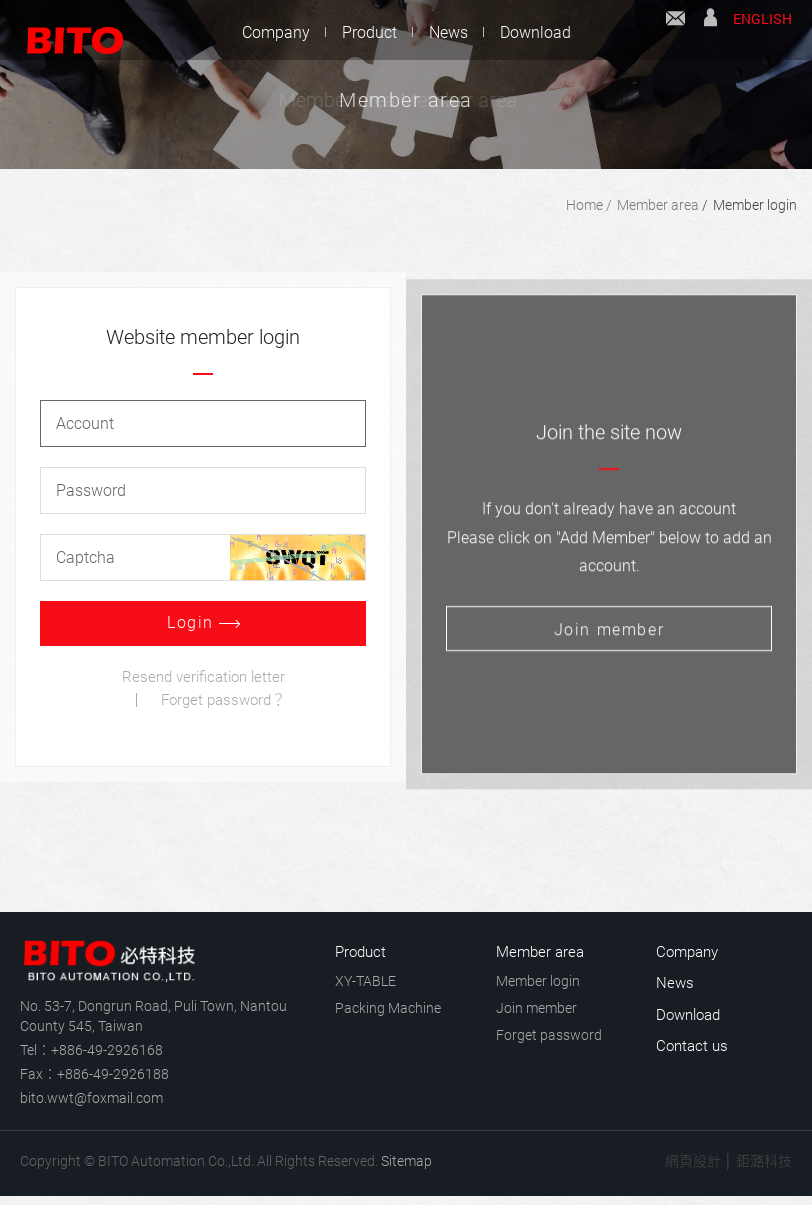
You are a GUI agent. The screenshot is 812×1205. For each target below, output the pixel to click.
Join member (536, 1008)
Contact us (675, 31)
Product (369, 32)
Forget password (549, 1035)
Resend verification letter (203, 679)
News (448, 32)
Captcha (85, 559)
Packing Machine (388, 1008)
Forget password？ (223, 702)
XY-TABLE (365, 981)
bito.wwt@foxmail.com (91, 1098)
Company (276, 32)
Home (584, 205)
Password (91, 492)
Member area (658, 205)
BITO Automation (65, 30)
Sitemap (406, 1161)
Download (535, 32)
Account (85, 425)
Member (710, 31)
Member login (755, 205)
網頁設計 (693, 1161)
